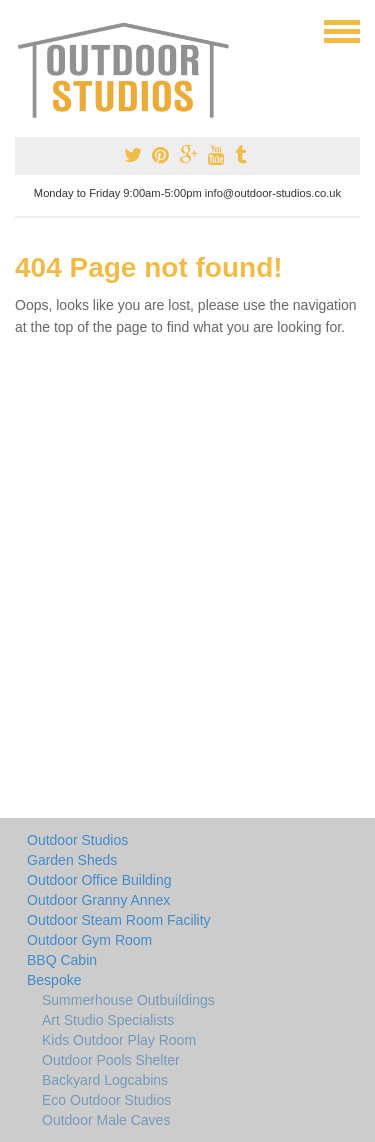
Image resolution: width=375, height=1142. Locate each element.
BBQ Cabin (62, 960)
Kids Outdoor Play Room (119, 1040)
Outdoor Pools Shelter (111, 1060)
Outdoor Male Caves (106, 1120)
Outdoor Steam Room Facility (119, 920)
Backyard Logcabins (105, 1080)
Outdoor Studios (77, 840)
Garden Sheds (72, 860)
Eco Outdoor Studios (106, 1100)
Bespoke (54, 980)
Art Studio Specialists (108, 1020)
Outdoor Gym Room (89, 940)
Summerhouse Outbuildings (128, 1000)
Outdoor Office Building (99, 880)
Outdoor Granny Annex (98, 900)
